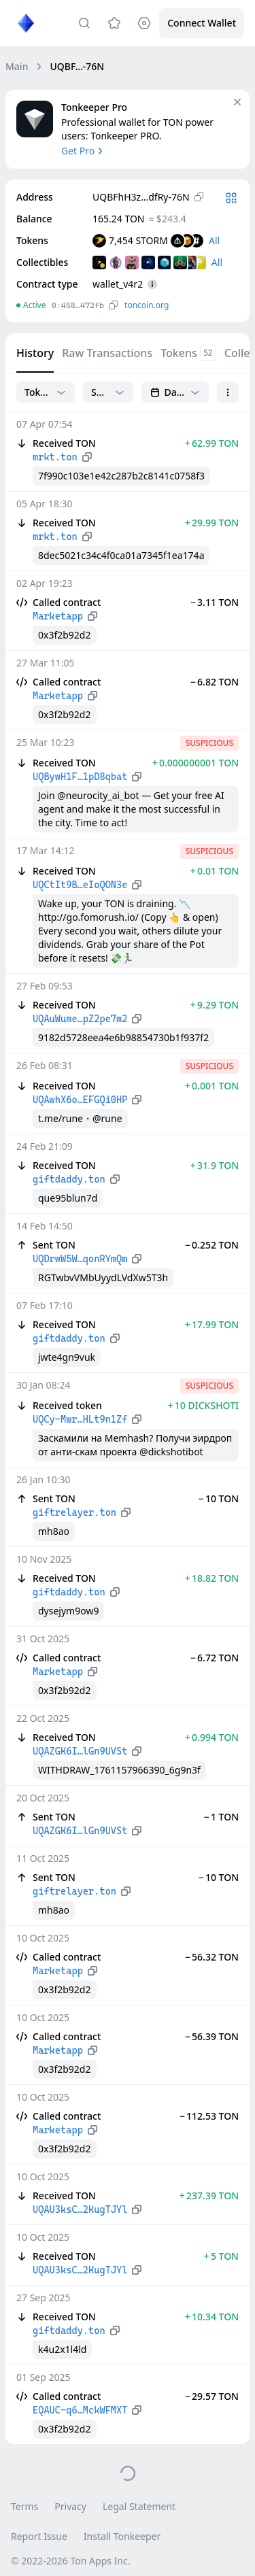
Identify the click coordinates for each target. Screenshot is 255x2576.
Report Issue (39, 2536)
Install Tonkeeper (122, 2536)
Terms (24, 2506)
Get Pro (83, 150)
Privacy (70, 2506)
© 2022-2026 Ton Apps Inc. (70, 2560)
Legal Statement (139, 2506)
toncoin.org (146, 305)
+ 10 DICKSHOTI (203, 1405)
